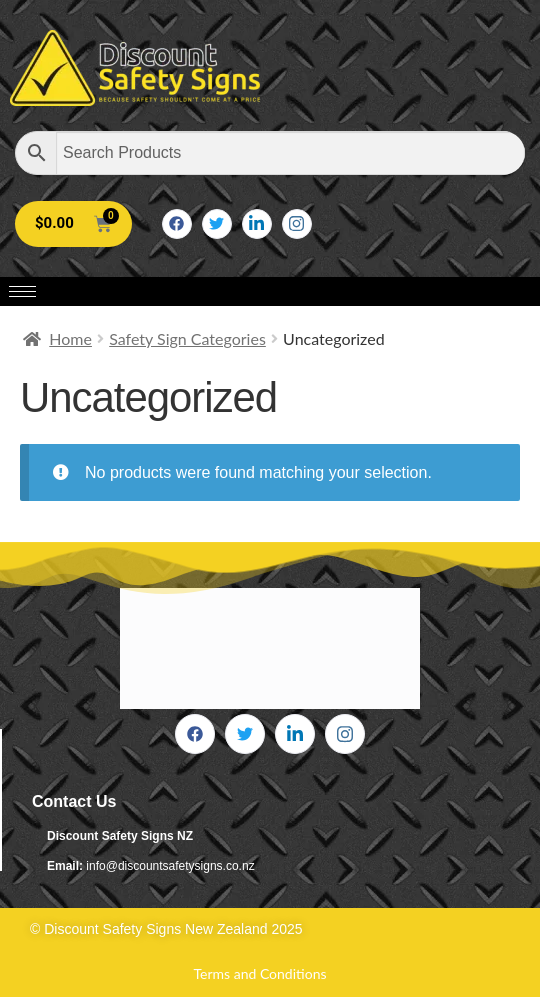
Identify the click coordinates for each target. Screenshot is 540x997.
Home (70, 338)
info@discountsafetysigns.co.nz (170, 866)
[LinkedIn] (257, 224)
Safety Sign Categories (187, 338)
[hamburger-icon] (22, 291)
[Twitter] (217, 224)
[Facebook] (177, 224)
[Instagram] (297, 224)
